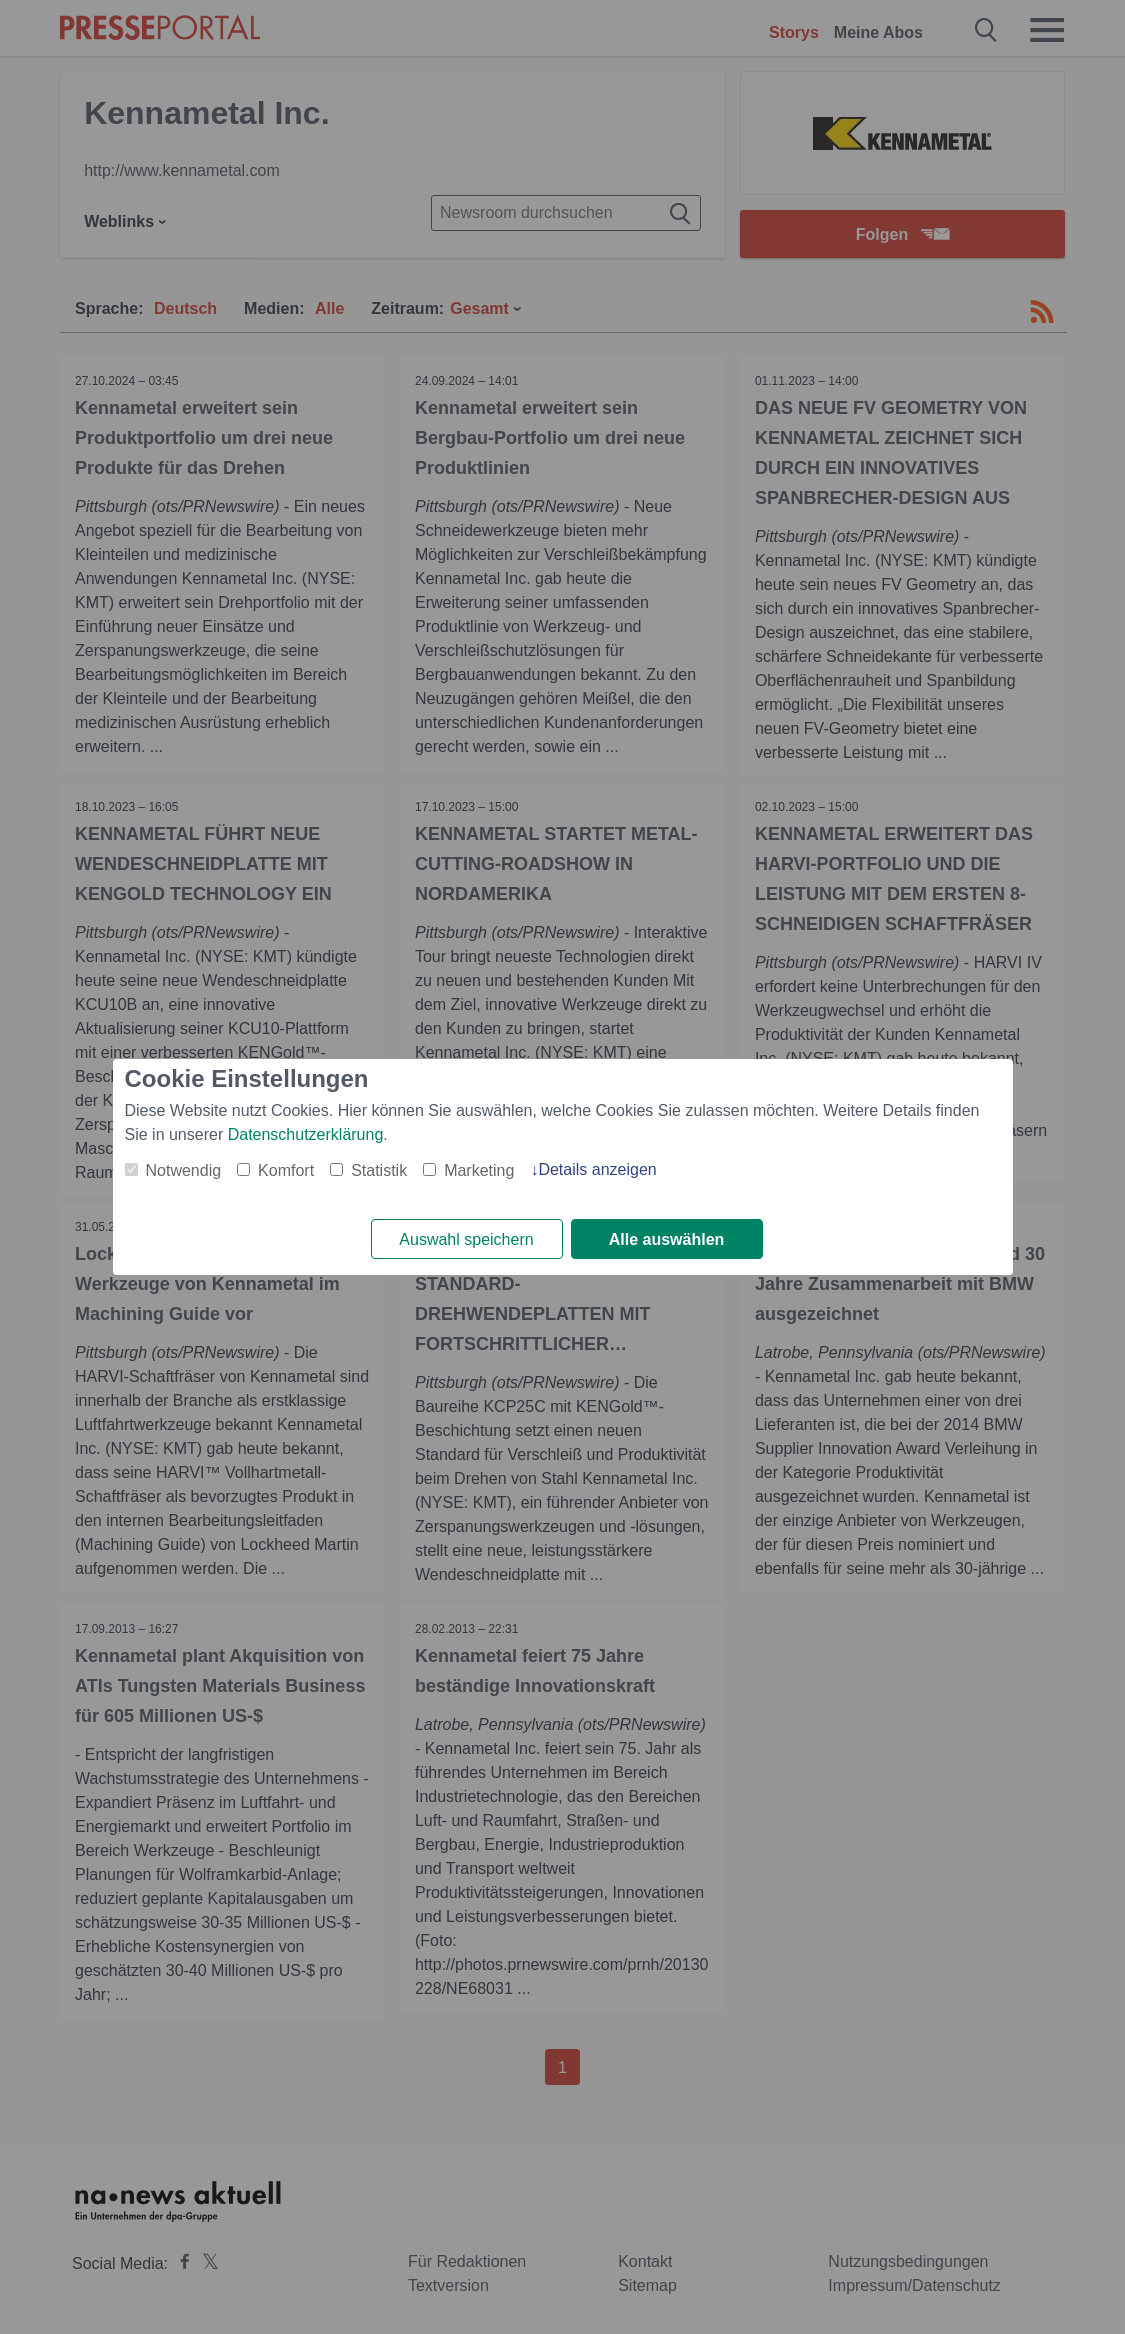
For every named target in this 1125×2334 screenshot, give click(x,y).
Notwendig (184, 1170)
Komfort (286, 1170)
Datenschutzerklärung (306, 1134)
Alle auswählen (667, 1239)
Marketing (479, 1170)
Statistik (379, 1170)
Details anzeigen (597, 1169)
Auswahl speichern (466, 1239)
